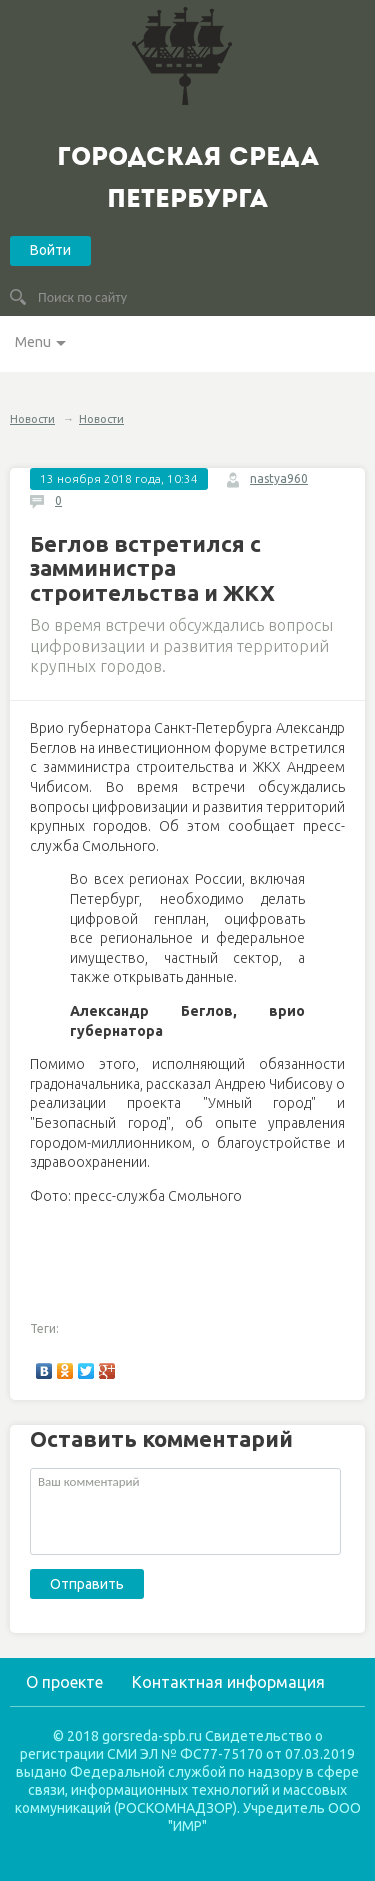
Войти (50, 250)
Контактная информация (228, 1682)
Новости (32, 419)
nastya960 (279, 478)
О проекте (64, 1682)
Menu (33, 342)
